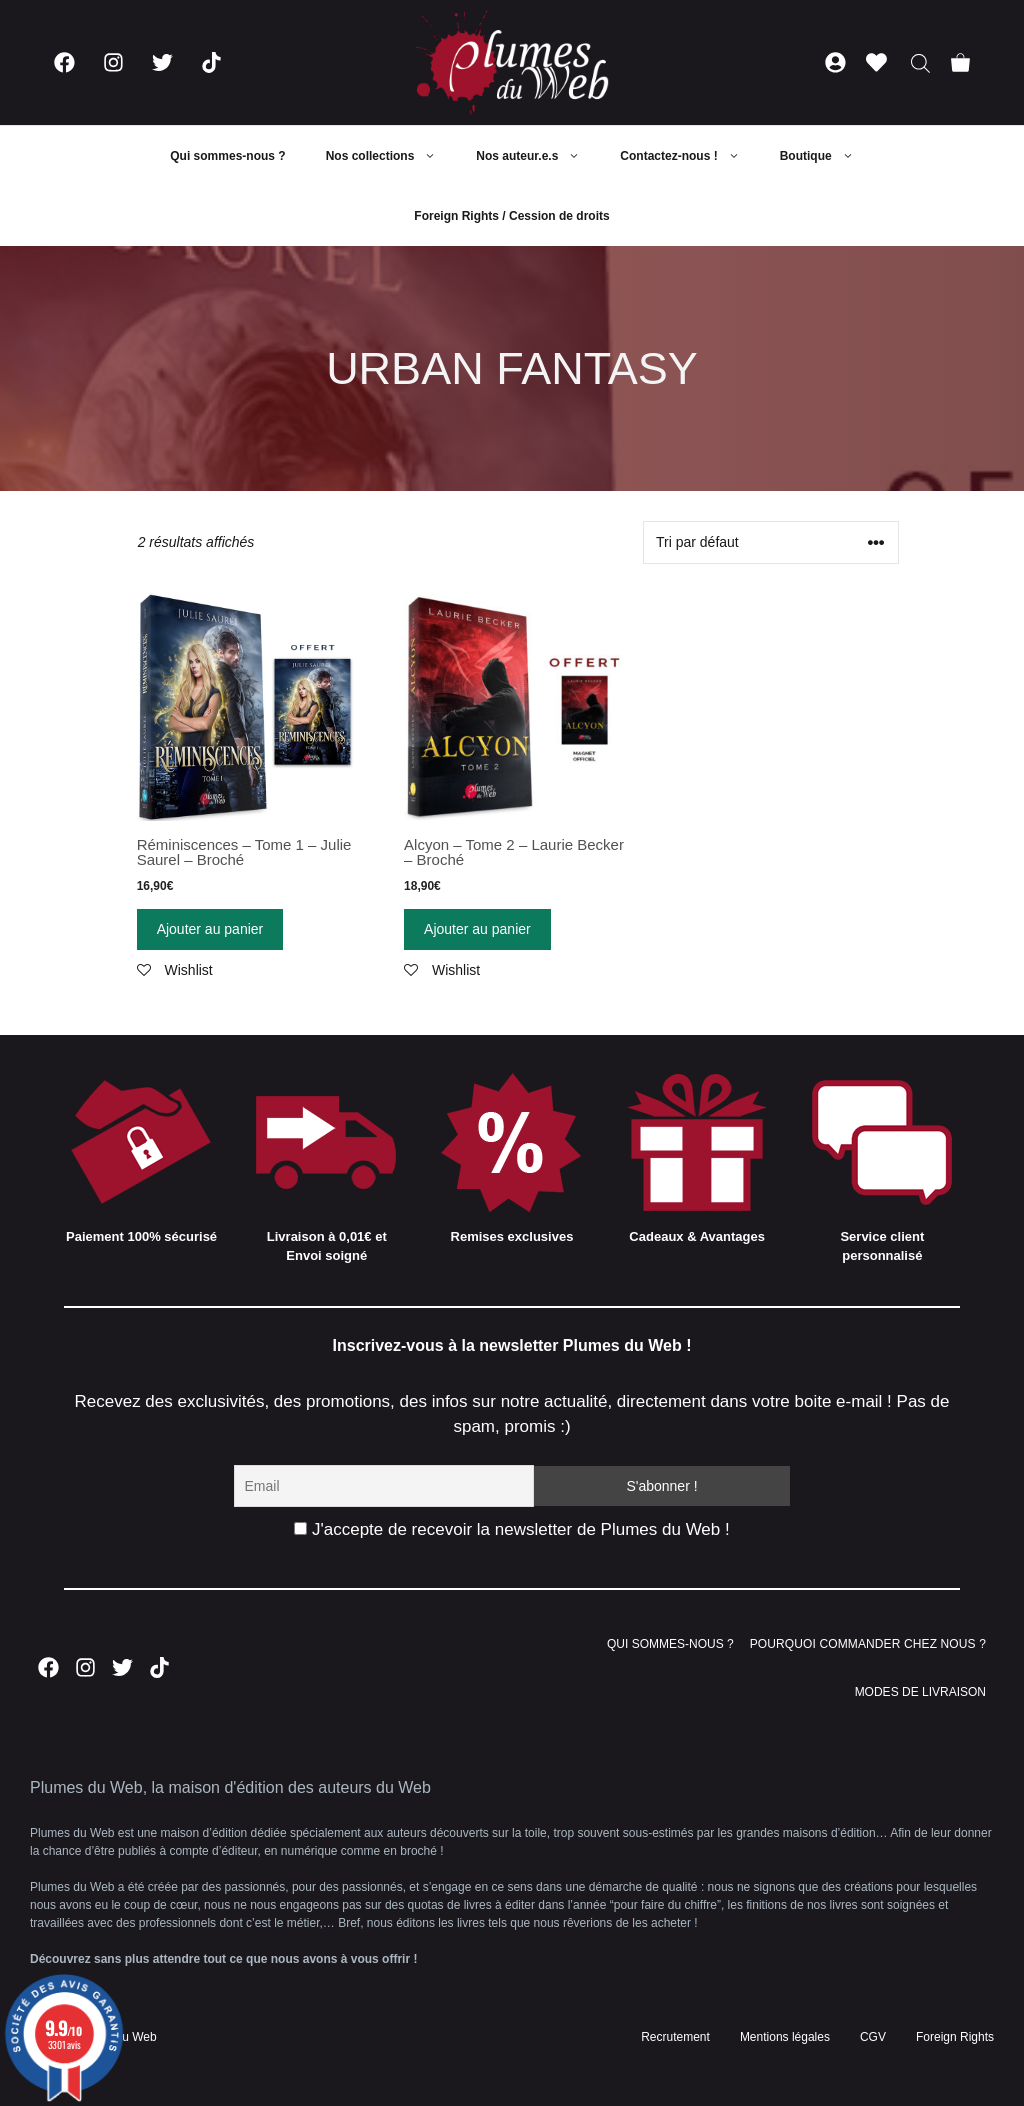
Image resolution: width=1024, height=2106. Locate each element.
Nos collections (391, 156)
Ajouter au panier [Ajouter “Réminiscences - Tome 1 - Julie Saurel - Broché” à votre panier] (210, 929)
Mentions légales (785, 2037)
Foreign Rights (955, 2037)
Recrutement (675, 2037)
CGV (873, 2037)
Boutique (827, 156)
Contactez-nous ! (689, 156)
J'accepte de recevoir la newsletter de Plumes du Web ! (511, 1529)
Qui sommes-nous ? (227, 156)
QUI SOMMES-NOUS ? (670, 1644)
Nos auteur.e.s (538, 156)
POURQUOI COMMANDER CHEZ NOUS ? (868, 1644)
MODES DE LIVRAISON (920, 1692)
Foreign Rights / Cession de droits (511, 216)
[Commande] (771, 542)
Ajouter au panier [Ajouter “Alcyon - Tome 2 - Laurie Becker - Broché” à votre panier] (477, 929)
